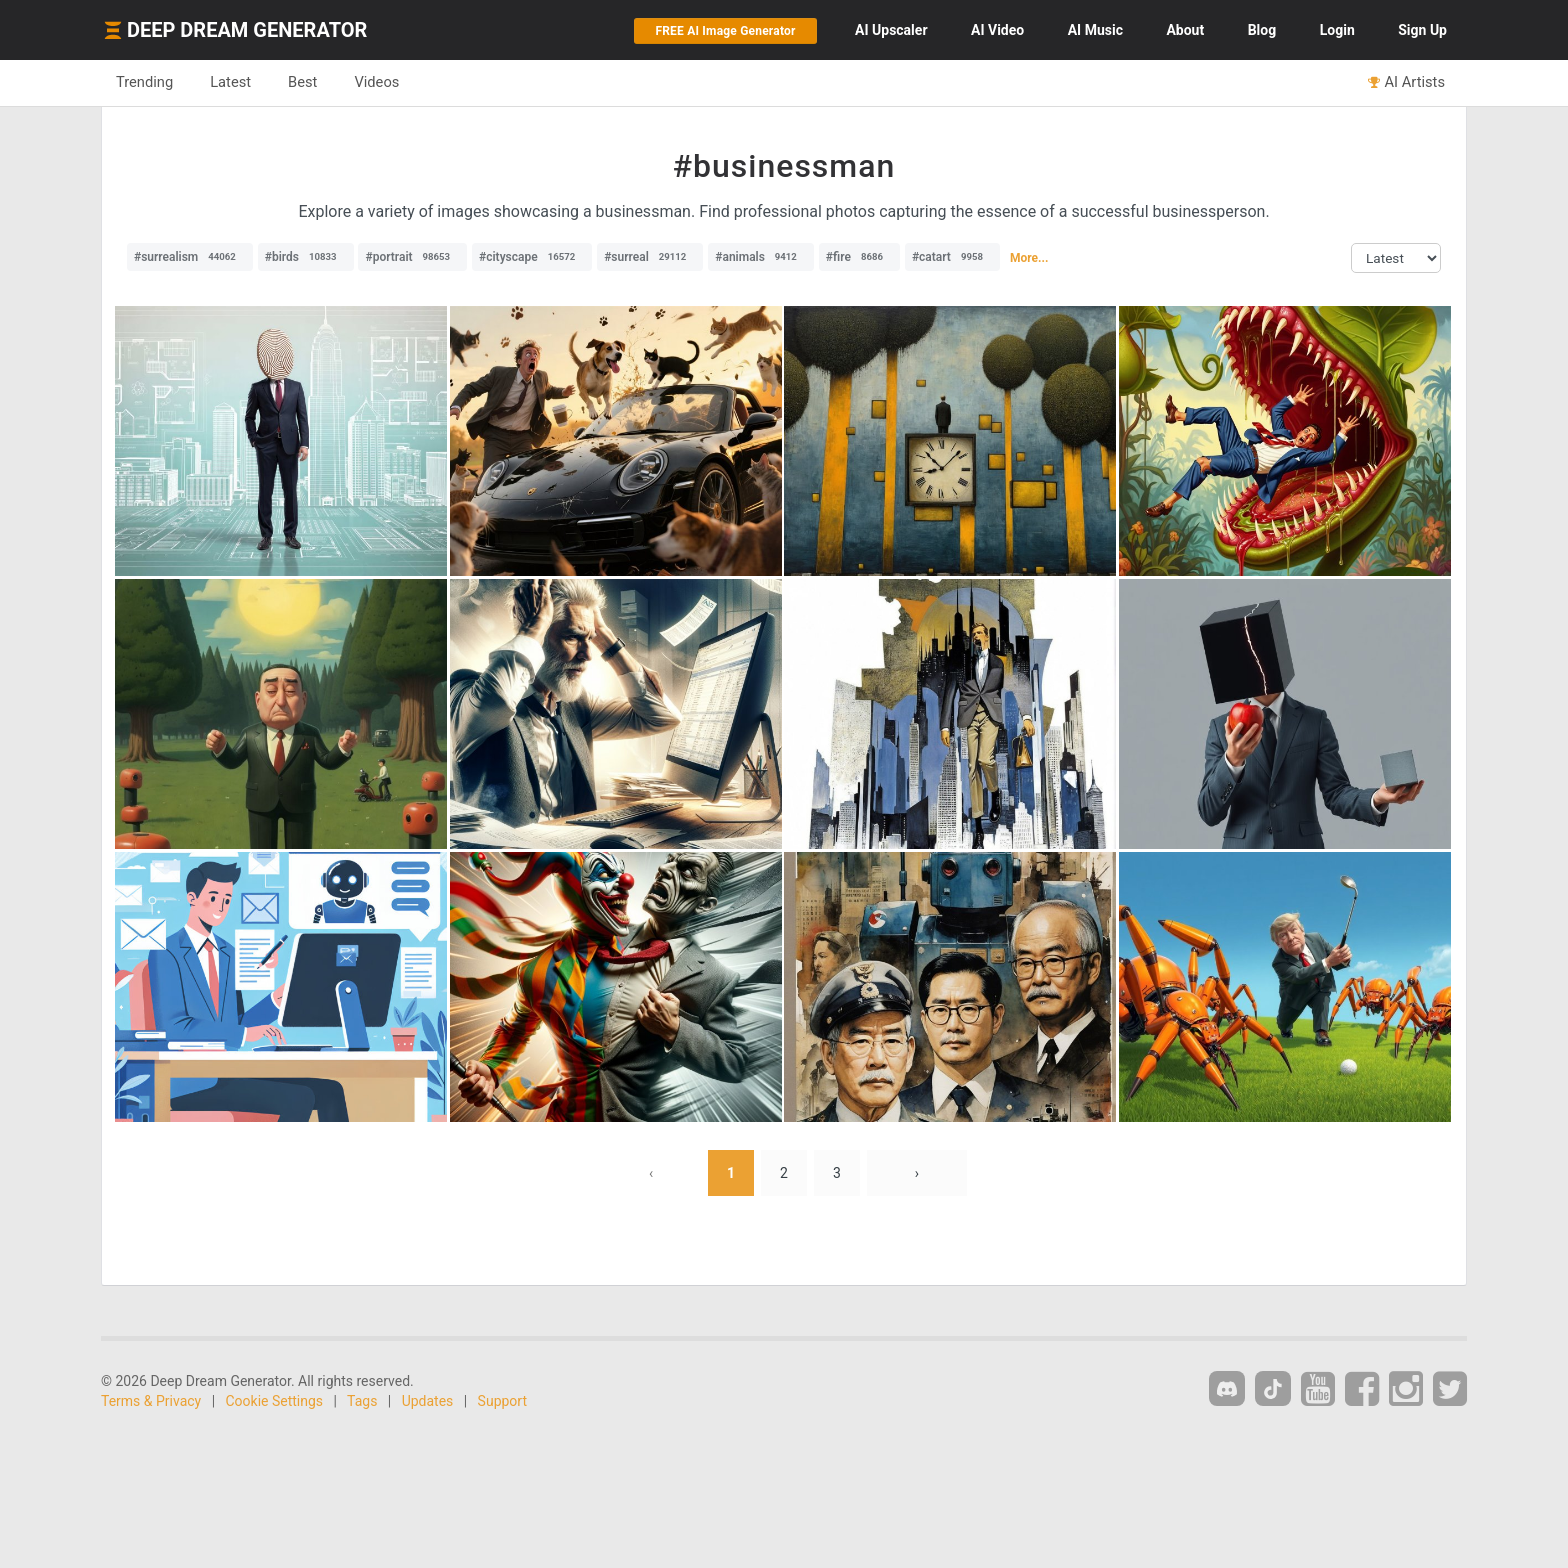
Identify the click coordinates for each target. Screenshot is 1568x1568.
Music (1095, 30)
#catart (952, 257)
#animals (761, 257)
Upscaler (891, 30)
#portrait (412, 257)
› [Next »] (917, 1173)
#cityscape (532, 257)
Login (1337, 30)
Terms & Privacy (151, 1401)
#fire (859, 257)
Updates (428, 1401)
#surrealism (190, 257)
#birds (306, 257)
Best (302, 82)
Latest (230, 82)
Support (502, 1401)
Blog (1262, 30)
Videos (376, 82)
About (1185, 30)
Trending (144, 82)
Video (997, 30)
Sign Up (1422, 30)
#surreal (650, 257)
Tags (362, 1401)
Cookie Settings (275, 1401)
